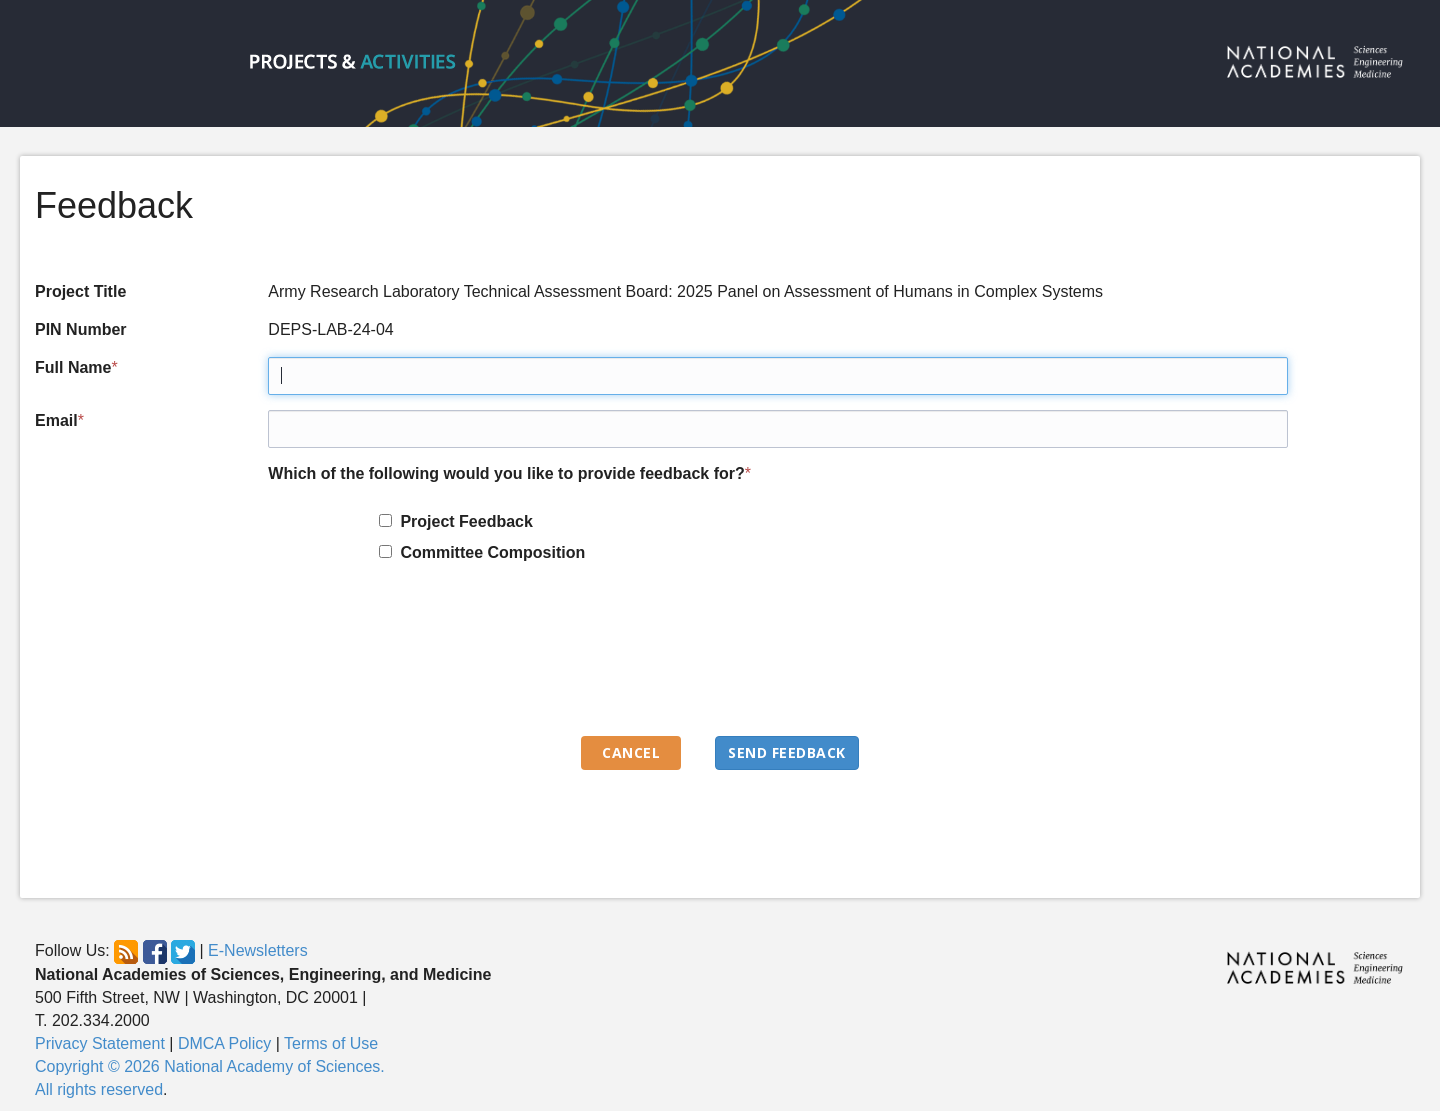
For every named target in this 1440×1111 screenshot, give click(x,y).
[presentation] (420, 659)
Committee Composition (489, 552)
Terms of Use (331, 1043)
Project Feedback (462, 521)
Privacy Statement (100, 1043)
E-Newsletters (258, 951)
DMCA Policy (224, 1043)
